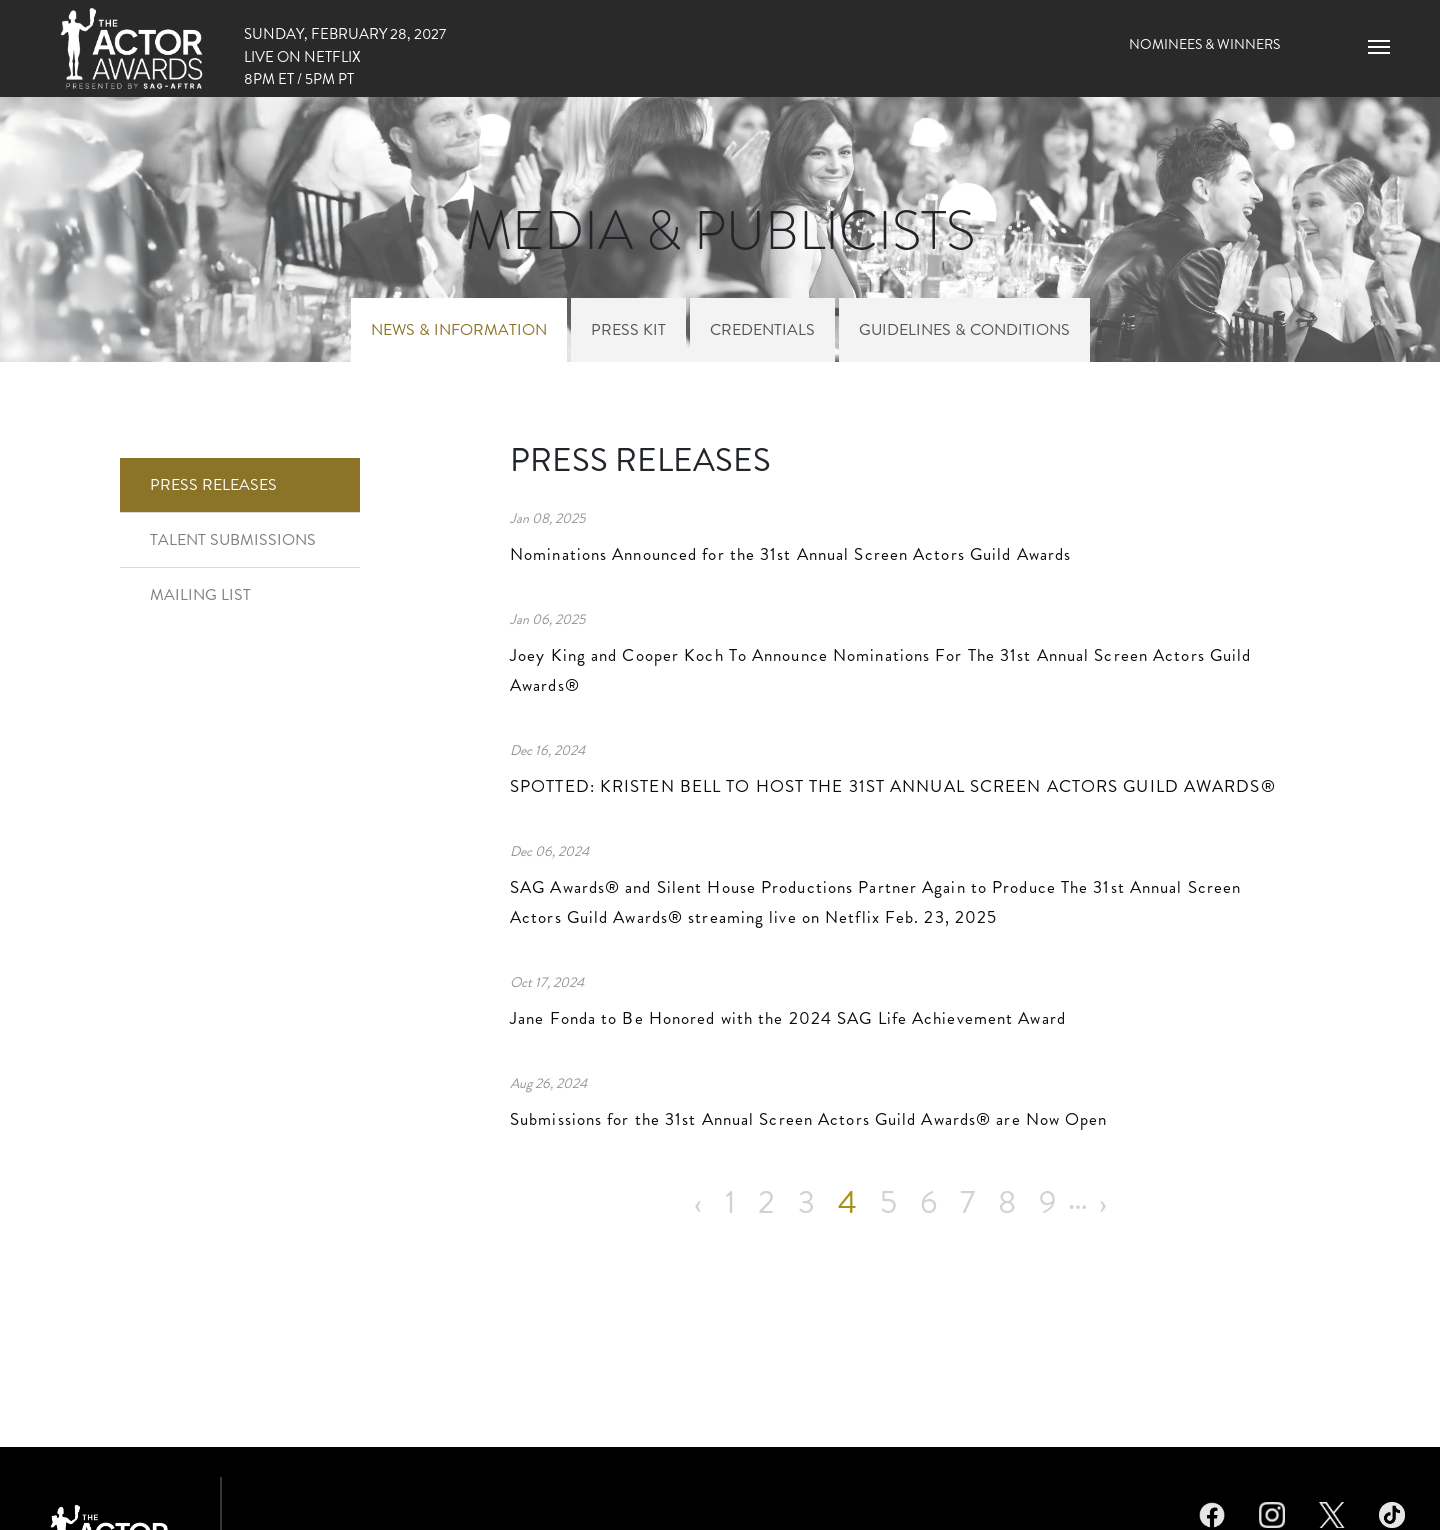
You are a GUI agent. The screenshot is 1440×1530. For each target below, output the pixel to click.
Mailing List (200, 594)
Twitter (1332, 1512)
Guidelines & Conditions (964, 329)
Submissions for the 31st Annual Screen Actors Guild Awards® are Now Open (809, 1119)
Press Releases (213, 484)
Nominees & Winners (1204, 44)
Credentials (762, 329)
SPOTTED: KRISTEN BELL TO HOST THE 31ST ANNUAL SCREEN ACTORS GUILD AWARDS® (895, 786)
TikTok (1392, 1512)
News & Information (459, 329)
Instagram (1272, 1512)
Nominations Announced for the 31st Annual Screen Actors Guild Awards (790, 554)
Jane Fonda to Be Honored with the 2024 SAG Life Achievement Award (788, 1018)
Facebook (1212, 1512)
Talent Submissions (233, 539)
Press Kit (628, 329)
